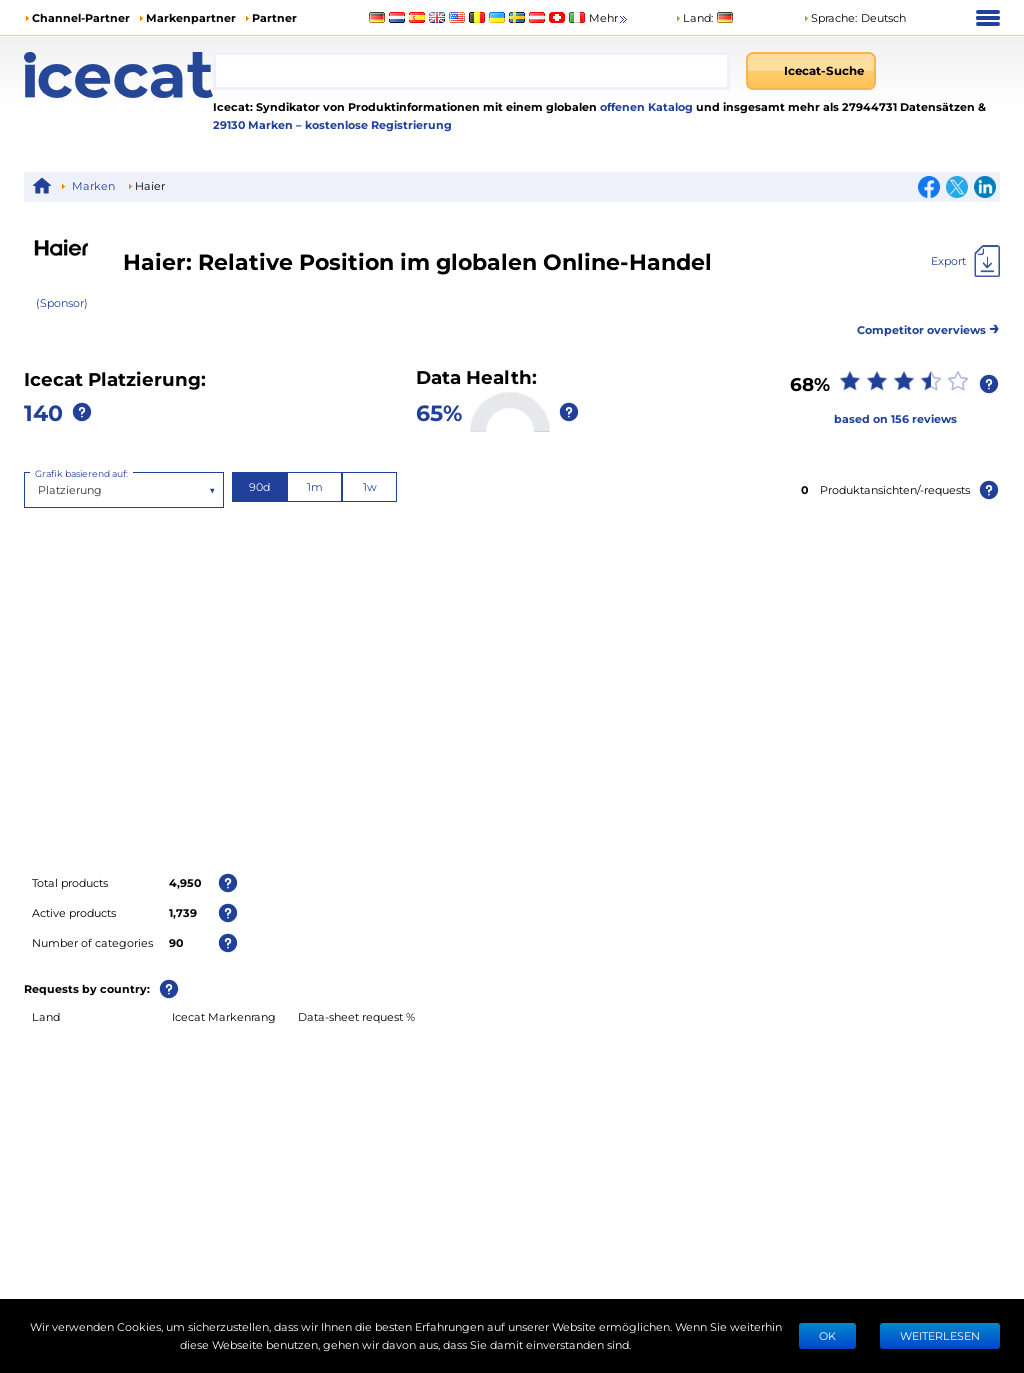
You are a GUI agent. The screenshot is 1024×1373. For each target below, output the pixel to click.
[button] (854, 18)
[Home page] (118, 75)
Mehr (609, 18)
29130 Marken (254, 124)
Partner (274, 17)
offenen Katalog (645, 106)
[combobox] (471, 71)
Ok (827, 1335)
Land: (694, 17)
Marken (93, 185)
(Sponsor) (62, 302)
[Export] (965, 261)
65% (439, 412)
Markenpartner (191, 17)
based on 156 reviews (895, 418)
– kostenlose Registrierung (374, 124)
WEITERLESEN (940, 1335)
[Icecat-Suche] (811, 71)
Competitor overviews (928, 326)
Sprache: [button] (830, 17)
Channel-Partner (81, 17)
